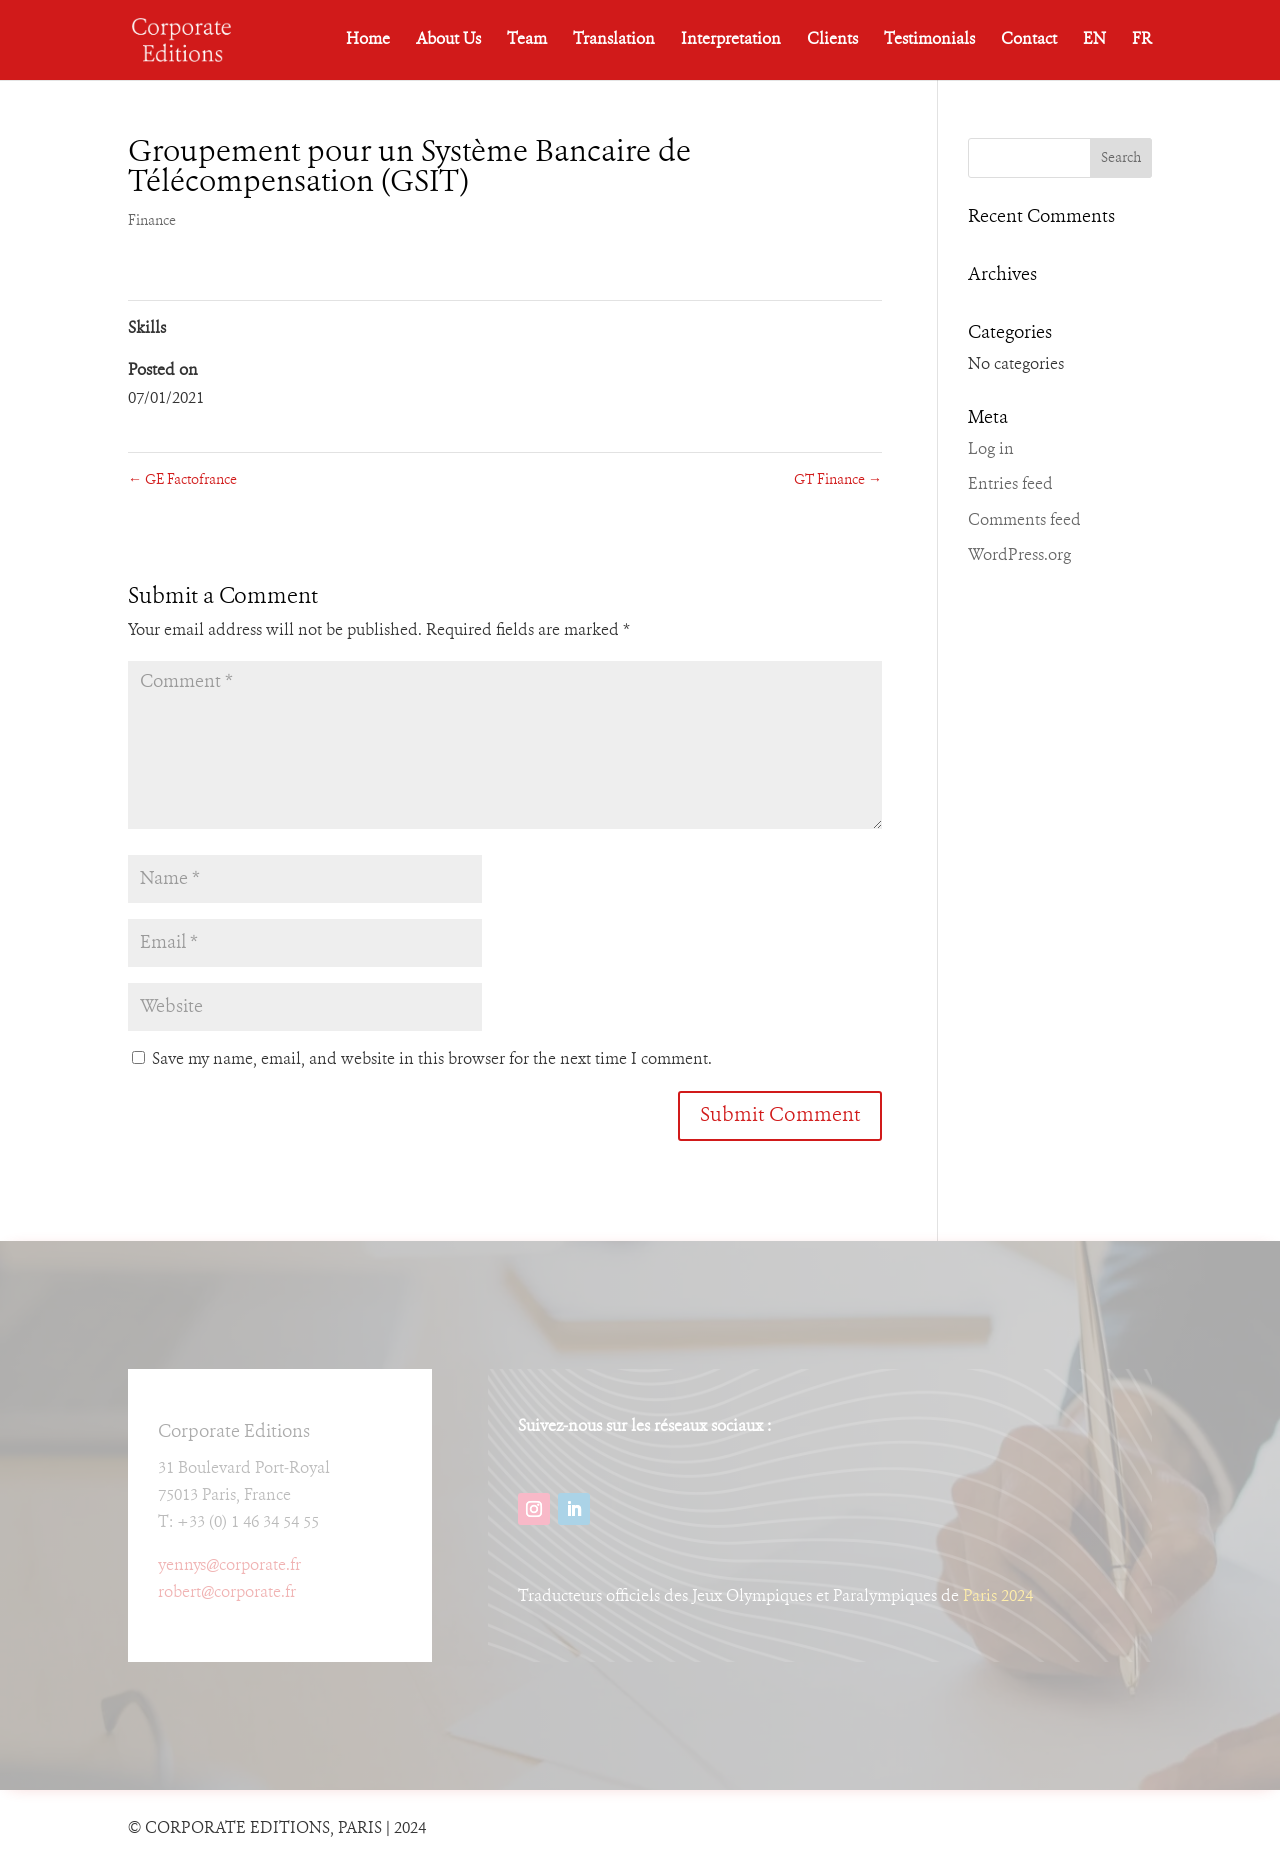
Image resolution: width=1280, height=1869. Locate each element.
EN (1094, 40)
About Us (448, 40)
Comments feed (1024, 521)
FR (1142, 40)
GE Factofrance (182, 480)
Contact (1029, 40)
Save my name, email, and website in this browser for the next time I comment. (432, 1060)
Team (527, 40)
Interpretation (731, 40)
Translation (614, 40)
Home (368, 40)
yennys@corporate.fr (229, 1566)
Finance (152, 221)
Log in (991, 450)
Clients (832, 40)
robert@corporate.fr (227, 1593)
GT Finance (838, 480)
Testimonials (929, 40)
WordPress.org (1019, 556)
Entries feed (1010, 485)
